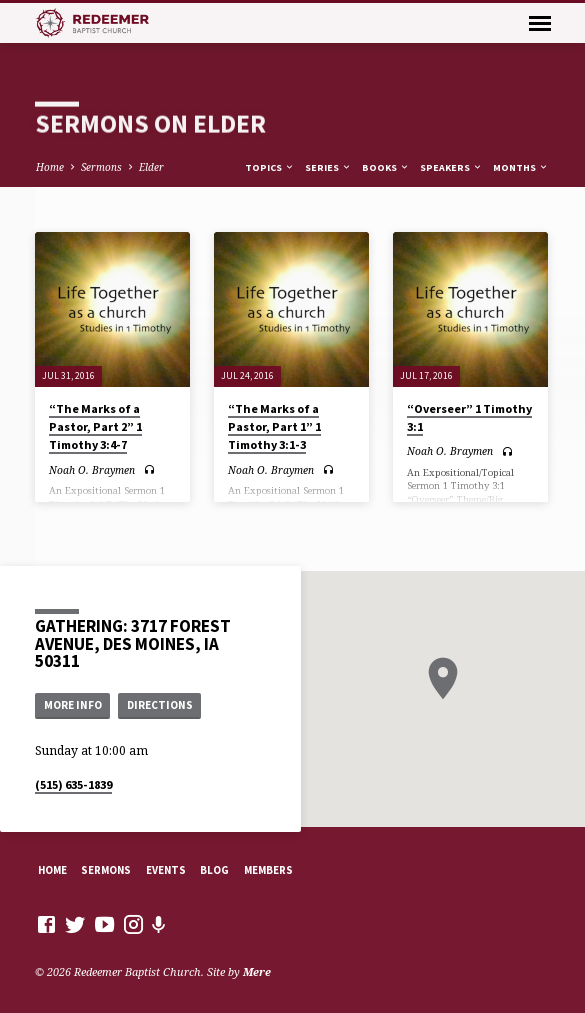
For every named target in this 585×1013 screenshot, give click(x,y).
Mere (257, 971)
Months (521, 167)
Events (166, 870)
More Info (73, 705)
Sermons (101, 167)
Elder (151, 167)
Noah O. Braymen (92, 470)
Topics (270, 167)
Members (268, 870)
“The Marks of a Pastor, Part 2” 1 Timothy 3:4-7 (95, 426)
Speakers (451, 167)
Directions (160, 705)
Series (328, 167)
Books (386, 167)
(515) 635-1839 (73, 784)
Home (50, 167)
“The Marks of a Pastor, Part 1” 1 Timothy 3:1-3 (274, 426)
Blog (214, 870)
